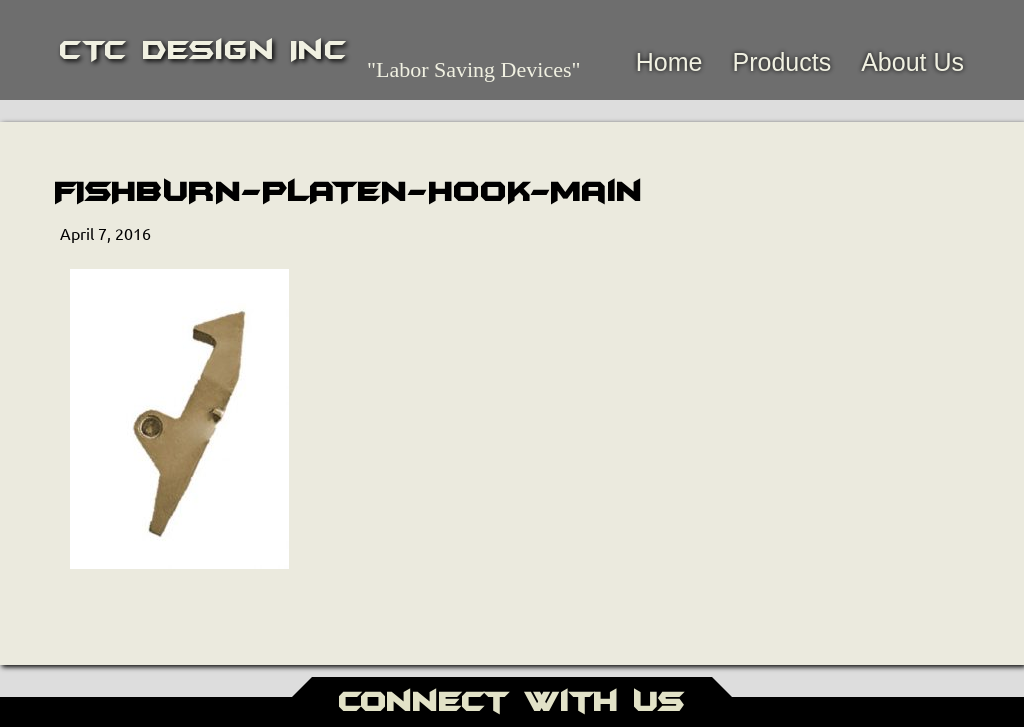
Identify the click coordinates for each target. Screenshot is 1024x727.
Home (669, 62)
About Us (912, 62)
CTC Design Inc (203, 50)
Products (781, 62)
